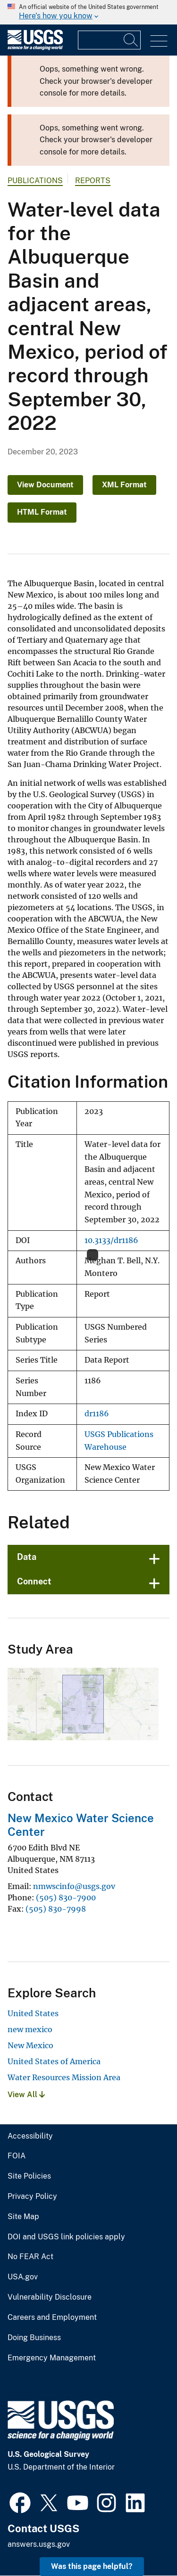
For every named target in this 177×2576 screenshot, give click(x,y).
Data (26, 1557)
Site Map (23, 2217)
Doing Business (34, 2338)
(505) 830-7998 (55, 1909)
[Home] (35, 47)
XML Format (124, 484)
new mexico (30, 2029)
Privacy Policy (32, 2196)
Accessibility (30, 2136)
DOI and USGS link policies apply (66, 2237)
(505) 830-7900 (66, 1897)
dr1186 (96, 1413)
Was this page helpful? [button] (92, 2566)
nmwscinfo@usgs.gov (74, 1886)
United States (33, 2013)
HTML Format (42, 512)
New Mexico (30, 2045)
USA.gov (23, 2277)
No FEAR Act (30, 2257)
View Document (45, 484)
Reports (92, 180)
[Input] (109, 40)
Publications (35, 180)
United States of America (54, 2061)
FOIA (16, 2156)
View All (26, 2094)
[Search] (131, 40)
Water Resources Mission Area (64, 2077)
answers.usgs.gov (39, 2544)
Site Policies (29, 2176)
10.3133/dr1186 (111, 1240)
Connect (34, 1581)
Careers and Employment (52, 2317)
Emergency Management (52, 2358)
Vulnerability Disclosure (50, 2297)
